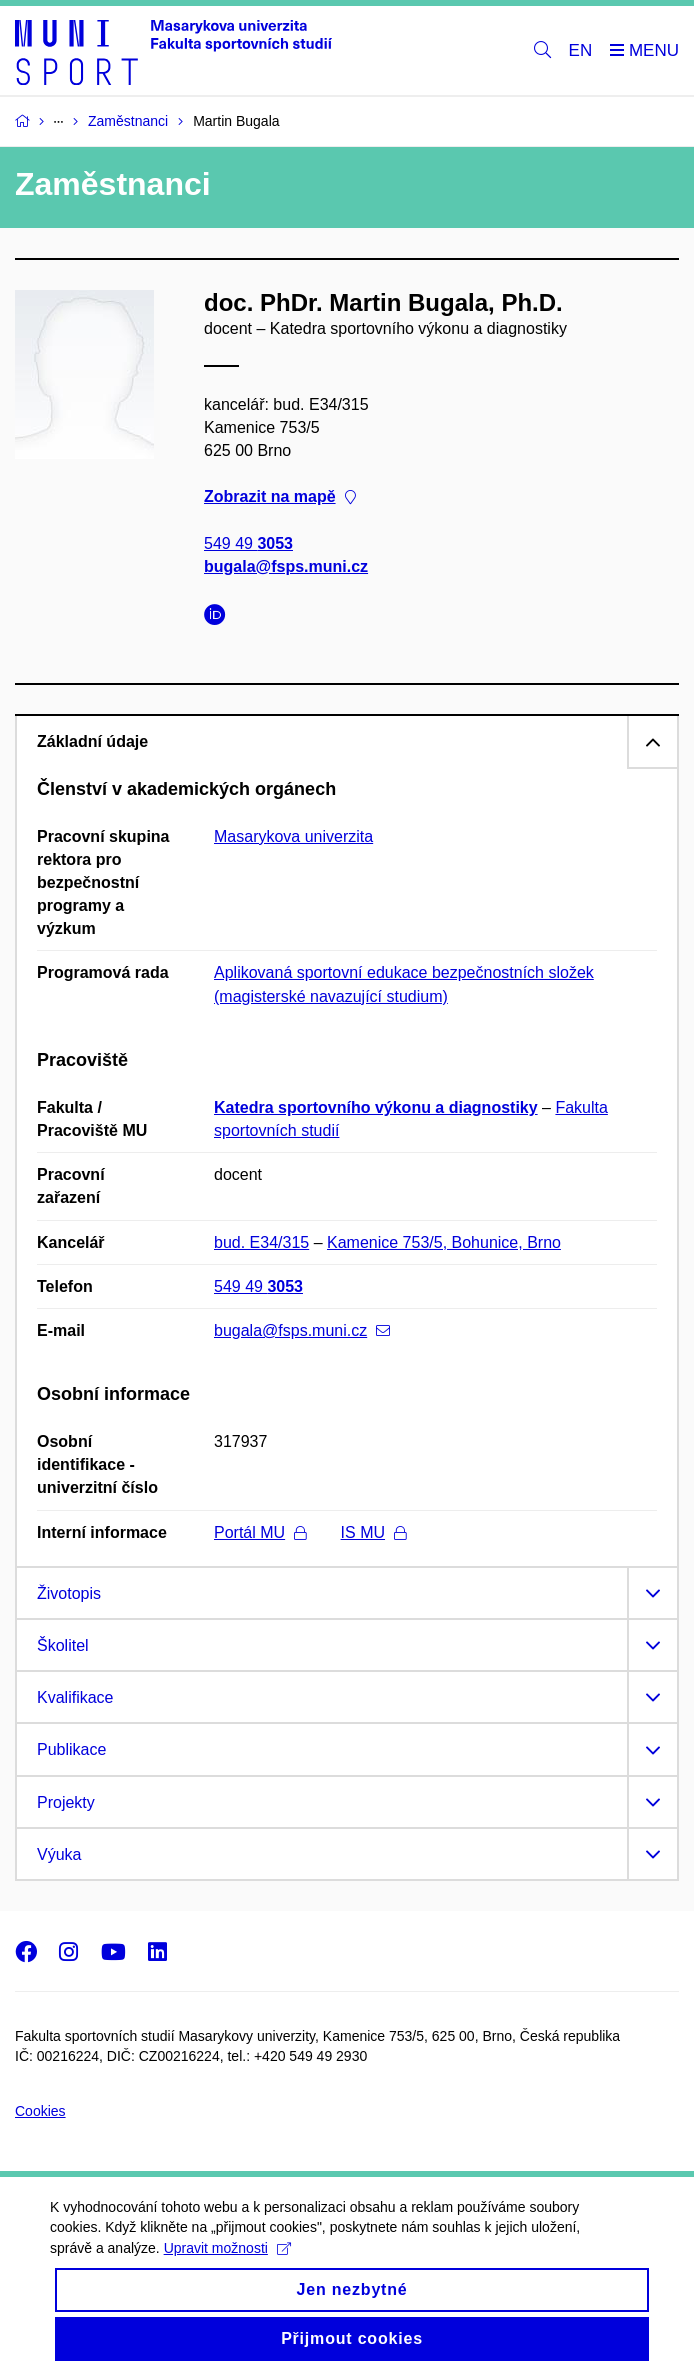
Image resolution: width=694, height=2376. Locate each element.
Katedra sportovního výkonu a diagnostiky (376, 1107)
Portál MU (260, 1532)
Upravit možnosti (227, 2264)
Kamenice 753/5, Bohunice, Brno (444, 1242)
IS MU (373, 1532)
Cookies (40, 2111)
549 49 (248, 542)
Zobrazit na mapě (280, 496)
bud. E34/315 (261, 1242)
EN (581, 50)
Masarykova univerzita (293, 836)
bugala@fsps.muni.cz (286, 566)
